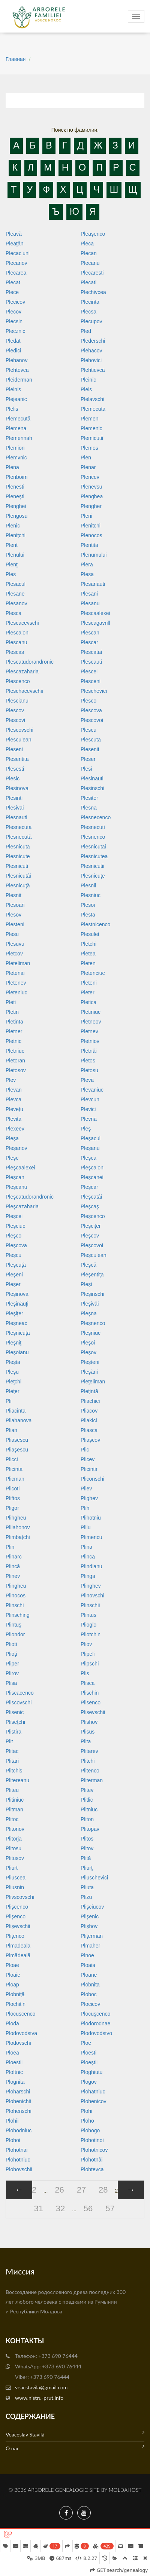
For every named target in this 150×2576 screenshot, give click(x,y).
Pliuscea (16, 1878)
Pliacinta (16, 1411)
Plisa (11, 1683)
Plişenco (16, 1916)
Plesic (13, 778)
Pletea (88, 954)
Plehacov (91, 351)
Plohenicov (93, 2101)
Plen (86, 458)
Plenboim (16, 477)
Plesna (89, 808)
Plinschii (90, 1605)
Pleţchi (13, 1382)
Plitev (87, 1790)
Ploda (12, 2023)
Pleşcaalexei (20, 1168)
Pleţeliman (93, 1382)
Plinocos (16, 1595)
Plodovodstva (21, 2033)
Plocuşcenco (95, 2014)
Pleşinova (17, 1294)
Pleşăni (89, 1372)
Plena (12, 467)
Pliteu (12, 1790)
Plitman (14, 1809)
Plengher (91, 506)
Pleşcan (15, 1177)
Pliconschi (92, 1479)
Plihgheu (16, 1518)
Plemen (89, 419)
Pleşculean (93, 1255)
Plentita (89, 545)
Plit (9, 1741)
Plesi (86, 769)
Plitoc (12, 1819)
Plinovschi (92, 1595)
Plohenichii (18, 2101)
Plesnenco (93, 837)
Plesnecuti (93, 827)
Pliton (87, 1819)
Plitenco (90, 1771)
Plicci (12, 1459)
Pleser (88, 759)
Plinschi (15, 1605)
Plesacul (16, 584)
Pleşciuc (15, 1226)
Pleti (11, 1002)
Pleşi (86, 1284)
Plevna (89, 1119)
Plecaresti (92, 273)
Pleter (87, 992)
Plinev (13, 1576)
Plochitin (16, 2004)
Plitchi (87, 1761)
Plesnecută (19, 837)
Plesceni (90, 681)
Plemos (89, 448)
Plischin (90, 1693)
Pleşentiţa (92, 1275)
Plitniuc (89, 1809)
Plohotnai (16, 2150)
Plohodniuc (19, 2130)
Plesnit (13, 895)
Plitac (12, 1751)
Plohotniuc (18, 2160)
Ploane (89, 1975)
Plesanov (16, 603)
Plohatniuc (93, 2092)
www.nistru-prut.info (39, 2398)
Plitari (12, 1761)
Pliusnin (15, 1887)
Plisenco (90, 1702)
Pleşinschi (92, 1294)
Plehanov (16, 360)
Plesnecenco (96, 817)
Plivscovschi (20, 1897)
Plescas (15, 652)
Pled (86, 331)
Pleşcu (13, 1255)
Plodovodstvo (96, 2033)
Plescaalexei (95, 613)
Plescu (88, 730)
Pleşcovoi (92, 1245)
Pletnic (13, 1041)
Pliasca (89, 1430)
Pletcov (14, 954)
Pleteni (89, 983)
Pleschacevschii (24, 691)
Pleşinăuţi (17, 1304)
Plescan (90, 633)
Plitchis (14, 1771)
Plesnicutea (94, 856)
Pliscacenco (20, 1693)
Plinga (88, 1576)
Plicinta (14, 1469)
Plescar (89, 642)
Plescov (15, 710)
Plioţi (11, 1654)
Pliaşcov (90, 1440)
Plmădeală (18, 1955)
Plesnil (88, 885)
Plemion (15, 448)
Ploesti (88, 2053)
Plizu (86, 1897)
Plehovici (91, 360)
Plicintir (89, 1469)
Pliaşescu (17, 1450)
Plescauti (91, 662)
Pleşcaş (90, 1206)
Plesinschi (92, 788)
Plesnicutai (93, 847)
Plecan (89, 253)
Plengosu (16, 516)
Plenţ (12, 564)
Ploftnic (14, 2072)
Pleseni (14, 749)
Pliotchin (90, 1634)
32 (60, 2208)
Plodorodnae (95, 2023)
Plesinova (17, 788)
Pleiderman (19, 380)
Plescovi (15, 720)
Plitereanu (17, 1780)
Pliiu (85, 1527)
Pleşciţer (91, 1226)
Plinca (88, 1557)
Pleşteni (90, 1362)
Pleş (86, 1129)
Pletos (88, 1061)
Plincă (13, 1566)
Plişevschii (18, 1926)
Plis (85, 1673)
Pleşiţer (14, 1313)
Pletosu (89, 1070)
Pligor (12, 1508)
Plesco (88, 701)
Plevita (13, 1119)
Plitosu (13, 1848)
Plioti (11, 1644)
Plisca (87, 1683)
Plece (12, 292)
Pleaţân (14, 244)
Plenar (88, 467)
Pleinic (88, 380)
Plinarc (14, 1557)
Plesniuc (90, 895)
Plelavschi (92, 399)
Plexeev (15, 1129)
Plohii (12, 2121)
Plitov (87, 1848)
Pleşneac (16, 1323)
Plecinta (90, 302)
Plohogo (90, 2130)
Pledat (13, 341)
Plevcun (90, 1099)
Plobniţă (15, 1994)
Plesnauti (16, 817)
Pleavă (14, 234)
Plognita (15, 2082)
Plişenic (90, 1916)
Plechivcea (93, 292)
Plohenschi (19, 2111)
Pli (9, 1401)
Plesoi (88, 905)
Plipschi (90, 1664)
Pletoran (15, 1061)
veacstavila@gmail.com (41, 2387)
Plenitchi (90, 526)
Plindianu (91, 1566)
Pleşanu (90, 1148)
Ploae (12, 1965)
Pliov (86, 1644)
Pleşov (88, 1352)
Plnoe (87, 1955)
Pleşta (13, 1362)
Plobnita (90, 1985)
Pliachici (90, 1401)
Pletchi (88, 944)
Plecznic (15, 331)
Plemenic (91, 428)
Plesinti (14, 798)
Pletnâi (89, 1051)
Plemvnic (16, 458)
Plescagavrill (95, 623)
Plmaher (90, 1946)
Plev (11, 1080)
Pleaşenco (93, 234)
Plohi (86, 2111)
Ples (11, 574)
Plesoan (15, 905)
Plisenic (15, 1712)
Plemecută (18, 419)
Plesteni (15, 924)
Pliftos (13, 1498)
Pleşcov (90, 1236)
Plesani (89, 594)
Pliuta (87, 1887)
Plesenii (90, 749)
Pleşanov (16, 1148)
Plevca (13, 1099)
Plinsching (18, 1615)
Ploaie (13, 1975)
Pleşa (12, 1138)
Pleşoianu (17, 1352)
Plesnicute (18, 856)
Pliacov (89, 1411)
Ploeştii (89, 2062)
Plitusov (15, 1858)
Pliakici (89, 1420)
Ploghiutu (91, 2072)
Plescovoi (92, 720)
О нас (75, 2447)
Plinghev (91, 1586)
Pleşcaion (92, 1168)
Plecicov (15, 302)
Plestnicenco (95, 924)
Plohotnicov (94, 2150)
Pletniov (90, 1041)
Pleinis (13, 389)
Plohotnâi (91, 2160)
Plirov (12, 1673)
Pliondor (15, 1634)
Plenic (13, 526)
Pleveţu (14, 1109)
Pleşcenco (93, 1216)
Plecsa (88, 312)
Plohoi (13, 2140)
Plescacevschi (22, 623)
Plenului (15, 555)
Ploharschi (18, 2092)
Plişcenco (17, 1907)
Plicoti (13, 1489)
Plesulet (90, 934)
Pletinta (14, 1022)
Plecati (88, 282)
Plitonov (15, 1829)
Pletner (14, 1031)
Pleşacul (90, 1138)
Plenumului (93, 555)
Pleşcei (14, 1216)
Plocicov (90, 2004)
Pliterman (92, 1780)
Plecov (13, 312)
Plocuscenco (20, 2014)
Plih (85, 1508)
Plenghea (92, 496)
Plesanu (90, 603)
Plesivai (15, 808)
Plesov (13, 915)
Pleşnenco (93, 1323)
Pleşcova (16, 1245)
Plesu (12, 934)
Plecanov (16, 263)
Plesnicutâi (18, 876)
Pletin (12, 1012)
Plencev (90, 477)
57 (109, 2208)
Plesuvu (15, 944)
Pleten (88, 963)
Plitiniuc (15, 1800)
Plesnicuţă (18, 885)
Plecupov (91, 321)
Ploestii (14, 2062)
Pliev (86, 1489)
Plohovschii (19, 2169)
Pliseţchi (15, 1722)
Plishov (89, 1722)
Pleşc (12, 1158)
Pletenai (15, 973)
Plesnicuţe (93, 876)
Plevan (14, 1090)
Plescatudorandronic (30, 662)
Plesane (15, 594)
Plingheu (16, 1586)
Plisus (87, 1732)
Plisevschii (93, 1712)
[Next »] (131, 2190)
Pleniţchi (16, 535)
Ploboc (89, 1994)
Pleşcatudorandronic (30, 1197)
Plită (86, 1858)
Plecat (13, 282)
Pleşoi (88, 1343)
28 (103, 2189)
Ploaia (88, 1965)
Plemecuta (93, 409)
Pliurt (12, 1868)
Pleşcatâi (91, 1197)
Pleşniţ (13, 1343)
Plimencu (91, 1537)
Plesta (88, 915)
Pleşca (88, 1158)
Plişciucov (92, 1907)
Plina (86, 1547)
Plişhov (89, 1926)
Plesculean (19, 740)
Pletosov (16, 1070)
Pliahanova (19, 1420)
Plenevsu (91, 487)
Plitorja (14, 1839)
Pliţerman (92, 1936)
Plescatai (91, 652)
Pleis (86, 389)
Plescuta (91, 740)
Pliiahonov (18, 1527)
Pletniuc (15, 1051)
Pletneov (91, 1022)
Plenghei (16, 506)
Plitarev (89, 1751)
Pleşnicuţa (18, 1333)
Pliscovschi (19, 1702)
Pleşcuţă (16, 1265)
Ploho (87, 2121)
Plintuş (13, 1625)
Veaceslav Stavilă (75, 2434)
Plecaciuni (18, 253)
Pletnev (89, 1031)
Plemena (16, 428)
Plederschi (93, 341)
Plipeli (87, 1654)
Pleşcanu (16, 1187)
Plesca (13, 613)
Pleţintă (89, 1391)
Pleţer (13, 1391)
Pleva (87, 1080)
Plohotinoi (92, 2140)
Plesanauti (93, 584)
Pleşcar (89, 1187)
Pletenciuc (93, 973)
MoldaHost (125, 2490)
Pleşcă (88, 1265)
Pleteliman (18, 963)
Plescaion (17, 633)
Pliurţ (87, 1868)
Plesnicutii (92, 866)
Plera (87, 564)
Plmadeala (18, 1946)
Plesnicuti (17, 866)
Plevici (88, 1109)
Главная (16, 59)
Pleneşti (15, 496)
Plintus (88, 1615)
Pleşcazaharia (22, 1206)
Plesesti (15, 769)
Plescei (89, 671)
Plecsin (14, 321)
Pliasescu (17, 1440)
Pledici (13, 351)
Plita (86, 1741)
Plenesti (15, 487)
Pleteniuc (16, 992)
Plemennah (19, 438)
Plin (10, 1547)
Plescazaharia (22, 671)
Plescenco (18, 681)
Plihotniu (91, 1518)
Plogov (89, 2082)
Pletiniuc (90, 1012)
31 (38, 2208)
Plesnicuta (18, 847)
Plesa (87, 574)
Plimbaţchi (18, 1537)
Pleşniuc (90, 1333)
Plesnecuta (19, 827)
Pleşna (89, 1313)
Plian (11, 1430)
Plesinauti (92, 778)
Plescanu (16, 642)
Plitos (87, 1839)
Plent (12, 545)
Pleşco (13, 1236)
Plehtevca (17, 370)
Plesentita (17, 759)
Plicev (87, 1459)
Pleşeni (14, 1275)
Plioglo (88, 1625)
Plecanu (90, 263)
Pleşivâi (90, 1304)
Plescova (91, 710)
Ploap (12, 1985)
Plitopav (90, 1829)
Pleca (87, 244)
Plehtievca (93, 370)
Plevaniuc (92, 1090)
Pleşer (13, 1284)
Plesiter (89, 798)
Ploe (86, 2043)
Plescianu (17, 701)
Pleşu (12, 1372)
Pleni (86, 516)
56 (88, 2208)
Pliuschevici (94, 1878)
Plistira (13, 1732)
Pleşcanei (92, 1177)
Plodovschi (18, 2043)
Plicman (15, 1479)
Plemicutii (92, 438)
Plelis (12, 409)
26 (59, 2189)
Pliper (12, 1664)
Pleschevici (94, 691)
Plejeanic (16, 399)
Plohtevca (92, 2169)
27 (81, 2189)
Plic (85, 1450)
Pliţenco (15, 1936)
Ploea (12, 2053)
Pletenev (16, 983)
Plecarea (16, 273)
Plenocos (91, 535)
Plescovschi (19, 730)
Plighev (89, 1498)
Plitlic (87, 1800)
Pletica (88, 1002)
